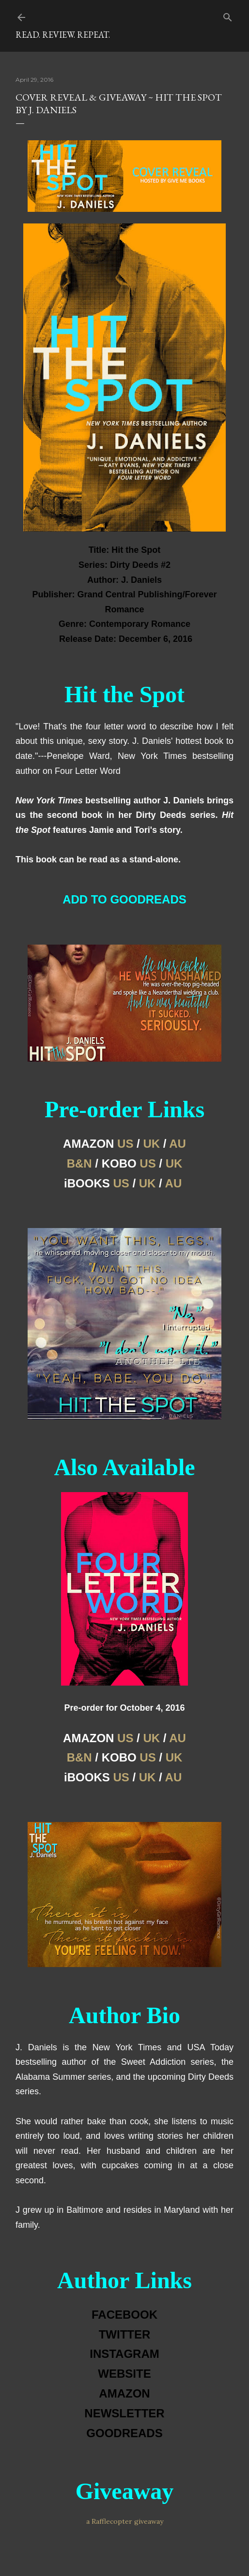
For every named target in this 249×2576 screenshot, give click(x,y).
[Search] (227, 15)
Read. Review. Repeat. (63, 34)
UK (151, 1143)
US (125, 1143)
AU (177, 1143)
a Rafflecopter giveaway (124, 2521)
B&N (79, 1163)
